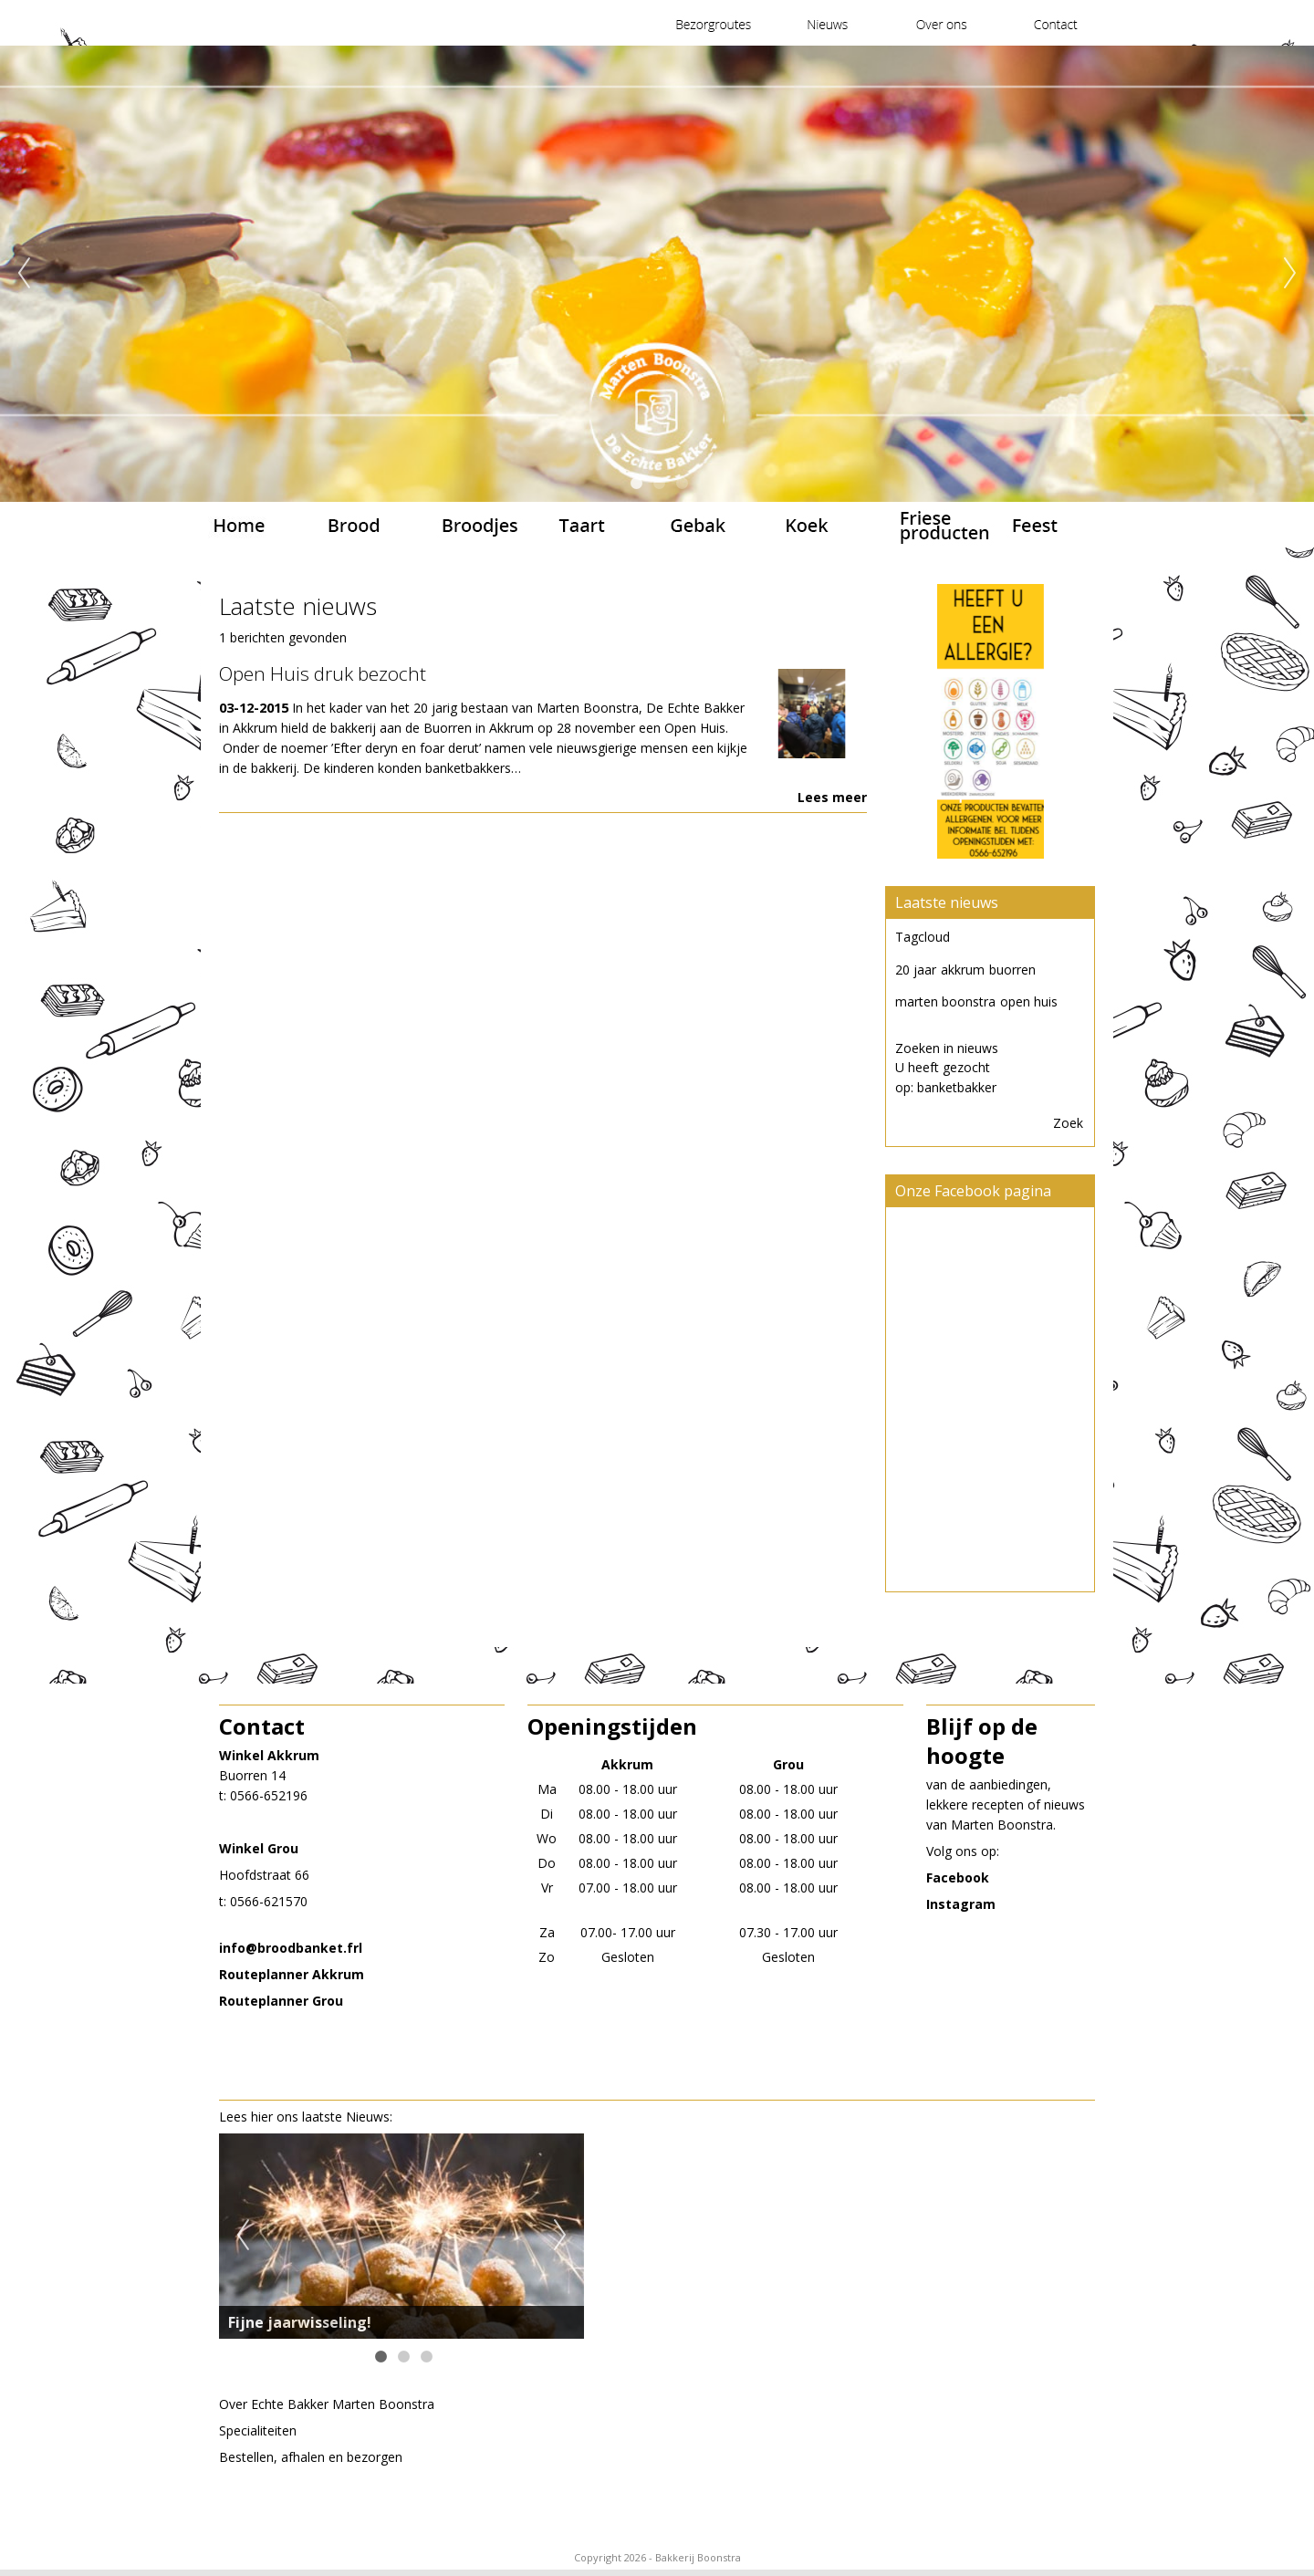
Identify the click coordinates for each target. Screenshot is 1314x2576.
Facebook (957, 1877)
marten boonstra (945, 1001)
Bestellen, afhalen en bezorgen (310, 2457)
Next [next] (1290, 273)
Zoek (1068, 1123)
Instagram (961, 1904)
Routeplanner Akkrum (291, 1974)
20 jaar (915, 969)
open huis (1029, 1001)
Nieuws (368, 2116)
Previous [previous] (23, 273)
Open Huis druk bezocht (322, 673)
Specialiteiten (258, 2430)
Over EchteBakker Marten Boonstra (326, 2404)
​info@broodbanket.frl (290, 1947)
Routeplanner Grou (281, 2000)
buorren (1012, 969)
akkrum (963, 969)
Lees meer (832, 797)
